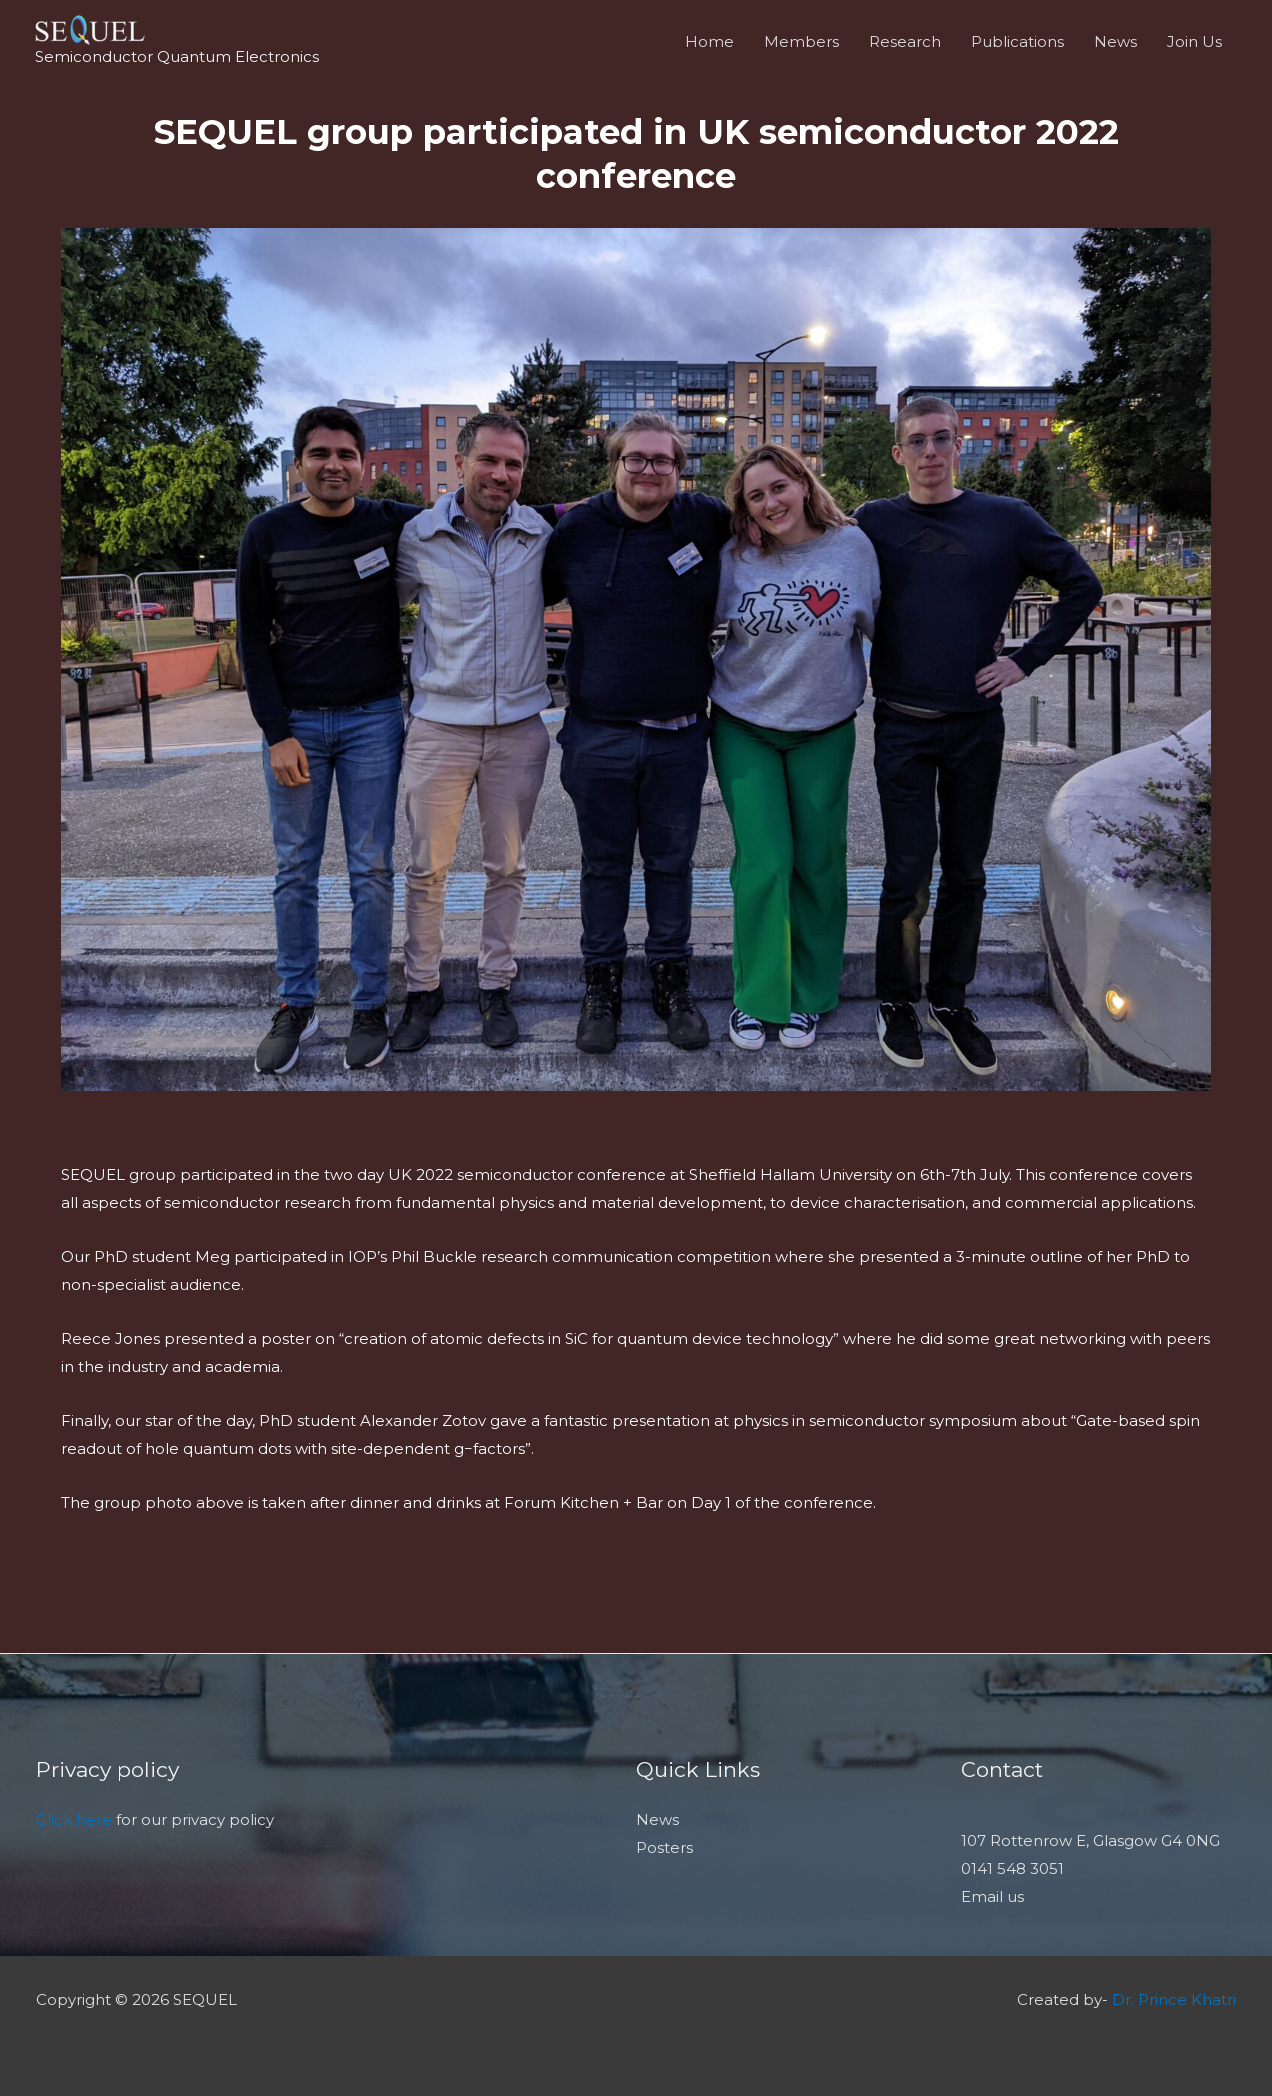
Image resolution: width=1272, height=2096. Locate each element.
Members (801, 41)
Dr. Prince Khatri (1174, 1999)
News (1115, 41)
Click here (74, 1819)
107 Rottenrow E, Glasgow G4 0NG (1090, 1840)
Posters (664, 1847)
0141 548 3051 (1012, 1868)
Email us (992, 1896)
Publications (1017, 41)
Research (905, 41)
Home (709, 41)
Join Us (1194, 41)
